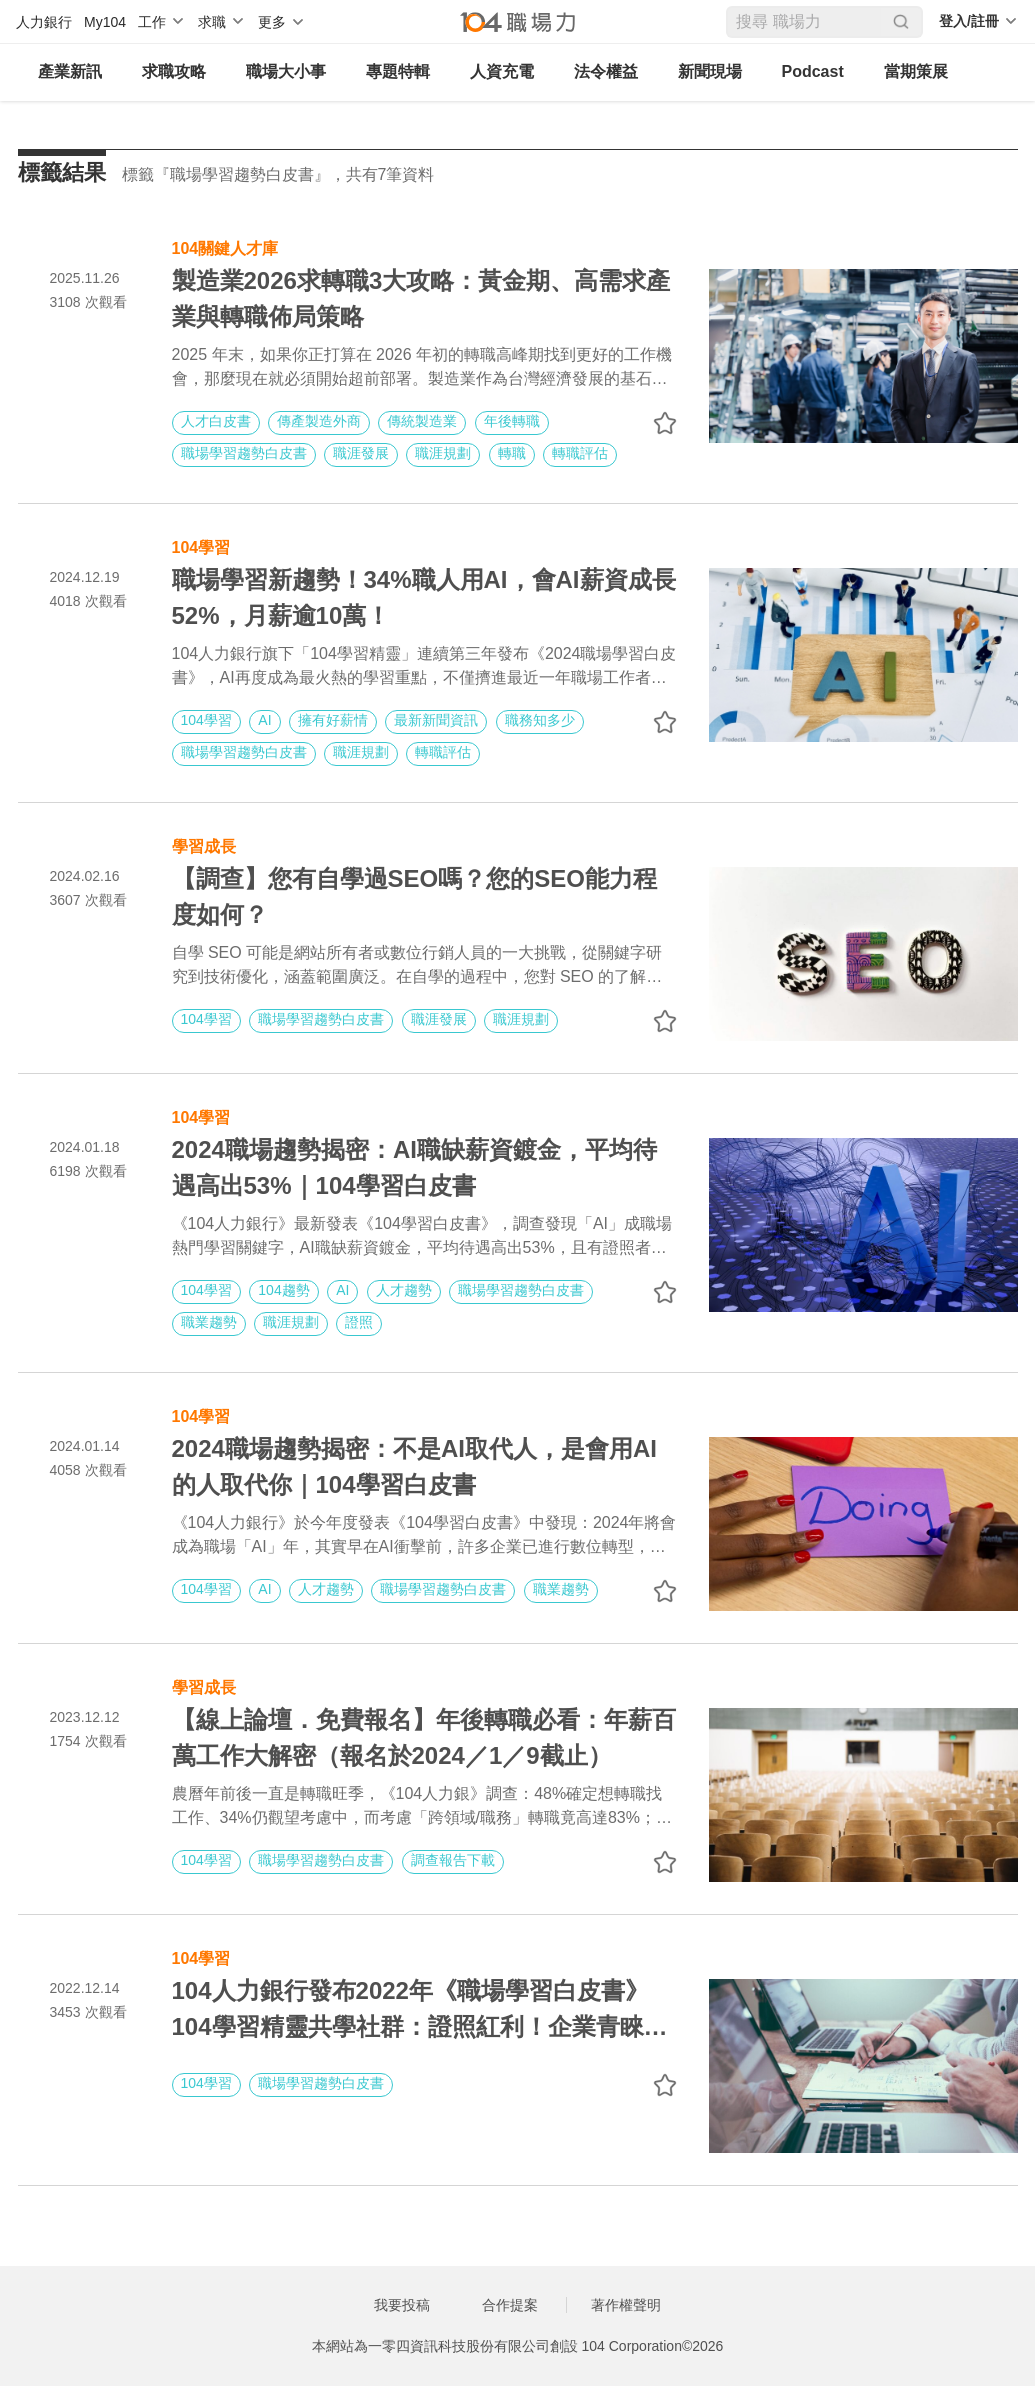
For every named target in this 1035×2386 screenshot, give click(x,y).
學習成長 (204, 844)
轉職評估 (580, 453)
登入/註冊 (969, 21)
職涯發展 (361, 453)
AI (264, 720)
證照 (359, 1322)
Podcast (813, 71)
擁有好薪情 (333, 720)
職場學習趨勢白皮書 (244, 453)
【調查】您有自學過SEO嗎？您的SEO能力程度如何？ (414, 896)
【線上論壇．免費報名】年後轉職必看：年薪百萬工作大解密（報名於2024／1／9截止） (424, 1737)
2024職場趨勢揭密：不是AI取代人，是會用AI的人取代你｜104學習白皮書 (414, 1466)
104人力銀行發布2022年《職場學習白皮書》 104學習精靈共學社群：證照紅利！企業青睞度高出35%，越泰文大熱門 (420, 2011)
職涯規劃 (443, 453)
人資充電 (502, 71)
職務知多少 (540, 720)
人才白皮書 (216, 421)
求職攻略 (174, 71)
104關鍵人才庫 (225, 246)
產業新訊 (70, 71)
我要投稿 (402, 2305)
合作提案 (510, 2305)
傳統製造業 (422, 421)
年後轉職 (512, 421)
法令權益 (606, 71)
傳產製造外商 (319, 421)
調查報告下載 (453, 1860)
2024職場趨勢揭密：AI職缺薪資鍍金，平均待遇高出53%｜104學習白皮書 (414, 1167)
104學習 (201, 545)
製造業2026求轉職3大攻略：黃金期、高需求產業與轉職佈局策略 (421, 298)
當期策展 (916, 71)
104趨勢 (283, 1290)
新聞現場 (710, 71)
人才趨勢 (404, 1290)
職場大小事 (286, 71)
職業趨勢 (209, 1322)
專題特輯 (398, 71)
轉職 (512, 453)
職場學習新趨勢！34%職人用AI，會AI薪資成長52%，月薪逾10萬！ (424, 597)
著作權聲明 (626, 2305)
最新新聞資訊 (436, 720)
